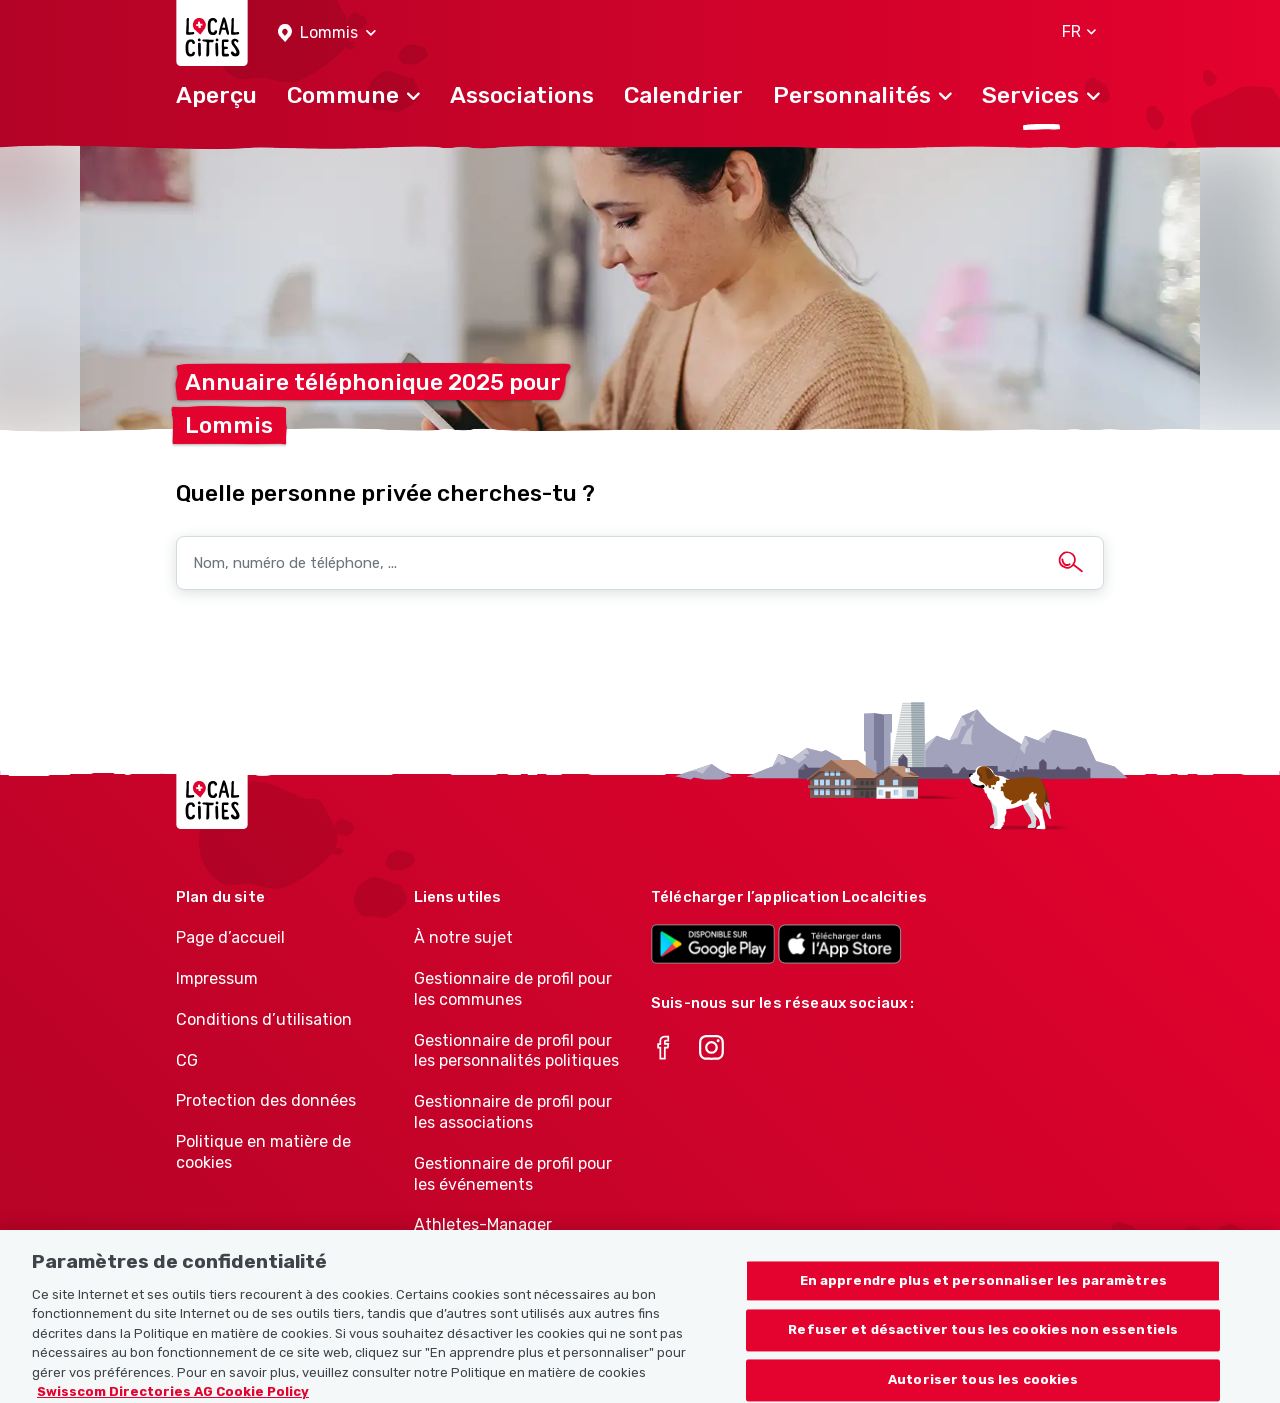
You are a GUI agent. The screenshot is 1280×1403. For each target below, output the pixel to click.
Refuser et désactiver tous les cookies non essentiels (983, 1339)
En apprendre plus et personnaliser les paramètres (983, 1290)
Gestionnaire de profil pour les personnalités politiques (516, 1051)
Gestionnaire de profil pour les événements (513, 1174)
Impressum (217, 978)
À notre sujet (463, 937)
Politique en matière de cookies (263, 1152)
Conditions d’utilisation (264, 1019)
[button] (327, 33)
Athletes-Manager (483, 1224)
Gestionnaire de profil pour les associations (513, 1112)
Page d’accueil (230, 937)
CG (187, 1060)
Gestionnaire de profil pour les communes (513, 989)
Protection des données (266, 1100)
